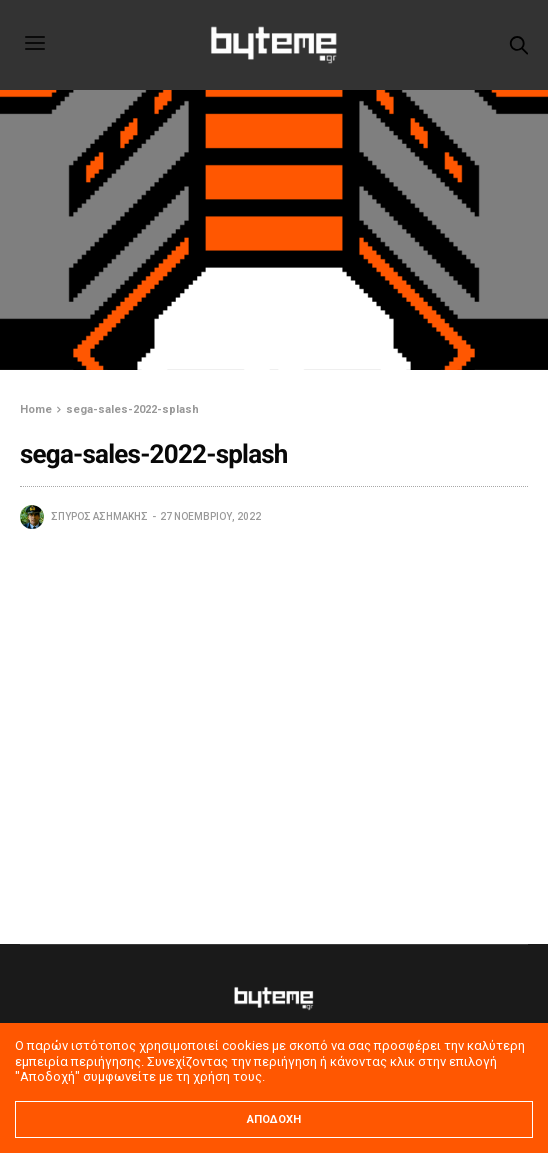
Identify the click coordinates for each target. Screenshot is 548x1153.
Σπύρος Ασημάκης (99, 516)
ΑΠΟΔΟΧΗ (274, 1119)
